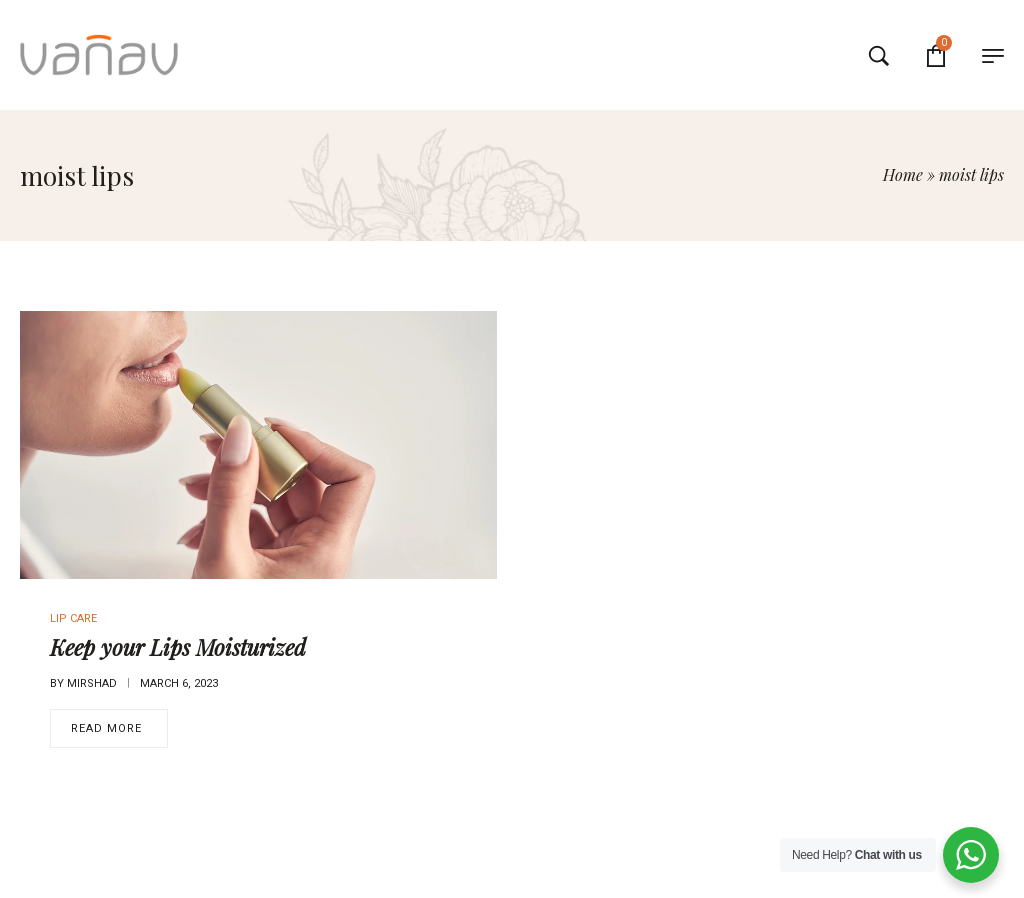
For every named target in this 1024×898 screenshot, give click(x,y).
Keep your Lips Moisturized (178, 647)
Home (903, 174)
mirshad (92, 683)
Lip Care (73, 618)
